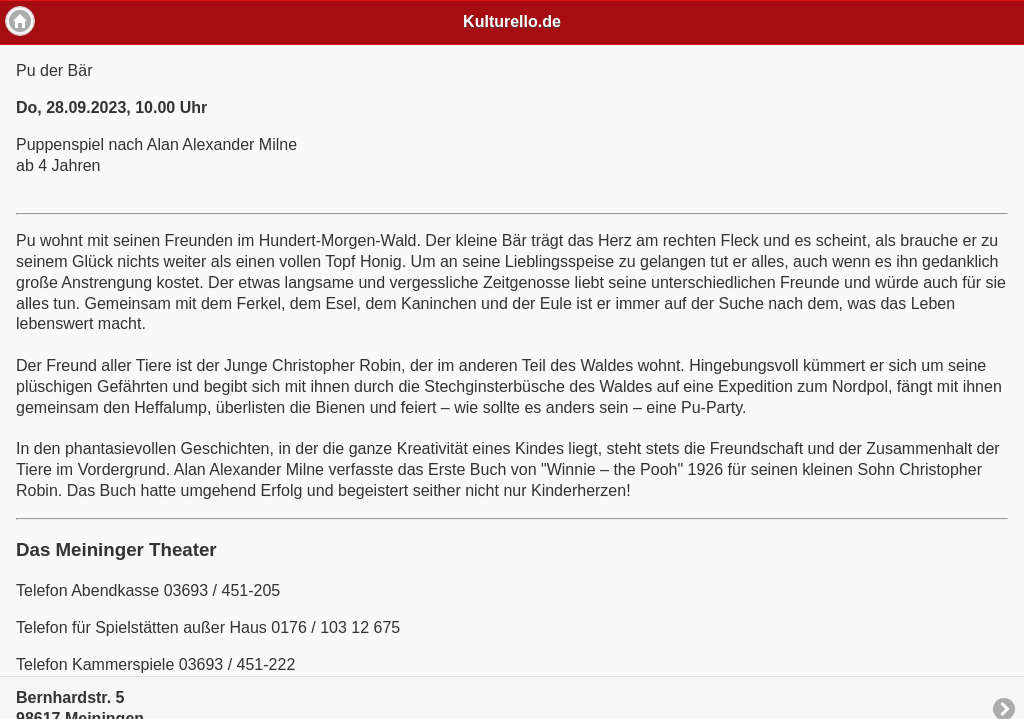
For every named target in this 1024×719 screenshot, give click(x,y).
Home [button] (20, 21)
